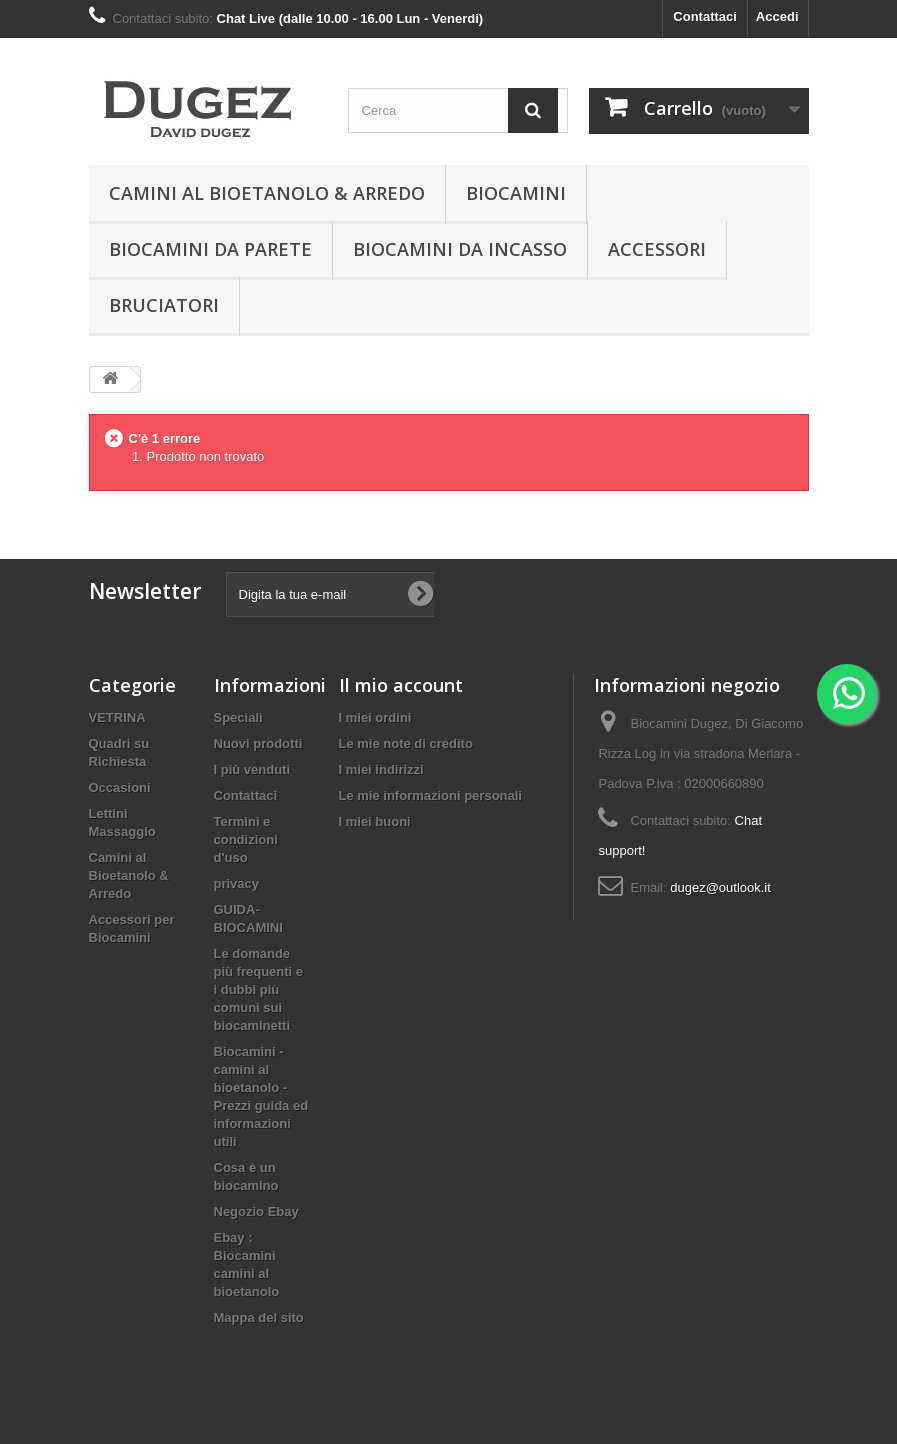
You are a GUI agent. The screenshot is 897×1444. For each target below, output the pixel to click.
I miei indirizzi (381, 769)
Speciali (238, 717)
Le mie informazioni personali (430, 795)
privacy (237, 883)
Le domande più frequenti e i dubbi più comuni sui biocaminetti (259, 989)
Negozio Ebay (256, 1211)
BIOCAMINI (516, 193)
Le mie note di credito (406, 743)
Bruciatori (164, 305)
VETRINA (117, 717)
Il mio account (401, 685)
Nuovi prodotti (258, 743)
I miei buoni (375, 821)
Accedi (777, 16)
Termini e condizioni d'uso (246, 839)
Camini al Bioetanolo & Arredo (267, 193)
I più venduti (252, 769)
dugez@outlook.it (720, 887)
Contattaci (705, 16)
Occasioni (120, 787)
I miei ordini (375, 717)
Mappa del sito (259, 1317)
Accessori (657, 249)
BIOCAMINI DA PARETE (210, 249)
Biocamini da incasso (460, 249)
